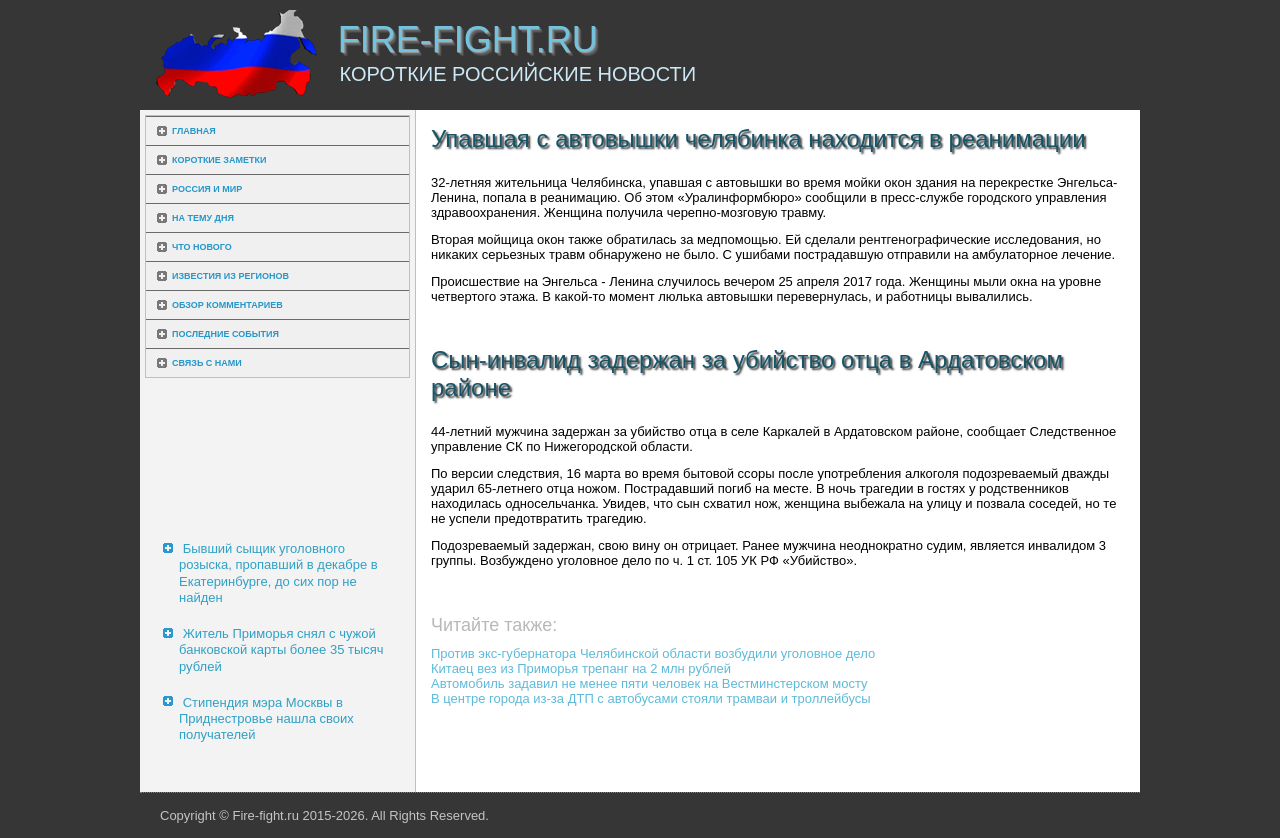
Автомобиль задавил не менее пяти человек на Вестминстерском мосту (649, 683)
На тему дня (203, 218)
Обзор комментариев (227, 305)
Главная (194, 131)
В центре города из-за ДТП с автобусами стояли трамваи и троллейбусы (651, 698)
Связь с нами (207, 363)
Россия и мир (207, 189)
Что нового (202, 247)
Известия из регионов (230, 276)
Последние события (225, 334)
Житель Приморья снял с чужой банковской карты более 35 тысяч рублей (281, 650)
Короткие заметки (219, 160)
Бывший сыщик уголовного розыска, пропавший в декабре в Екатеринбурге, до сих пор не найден (278, 573)
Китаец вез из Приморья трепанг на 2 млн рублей (581, 668)
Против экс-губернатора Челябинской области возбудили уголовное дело (653, 653)
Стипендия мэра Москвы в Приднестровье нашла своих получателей (266, 719)
